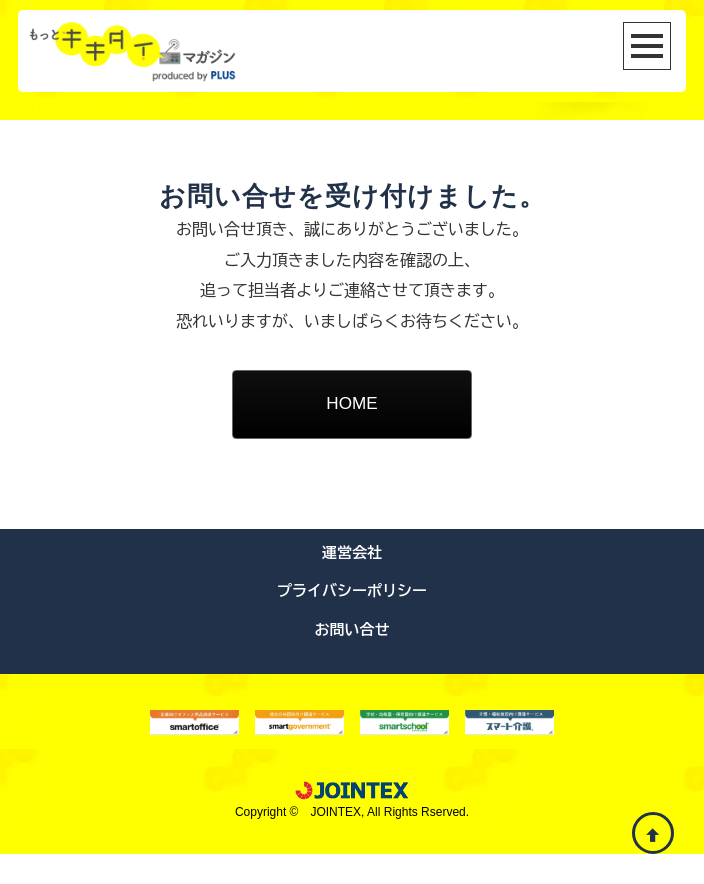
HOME (352, 406)
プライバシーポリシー (352, 620)
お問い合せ (352, 659)
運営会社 (352, 582)
